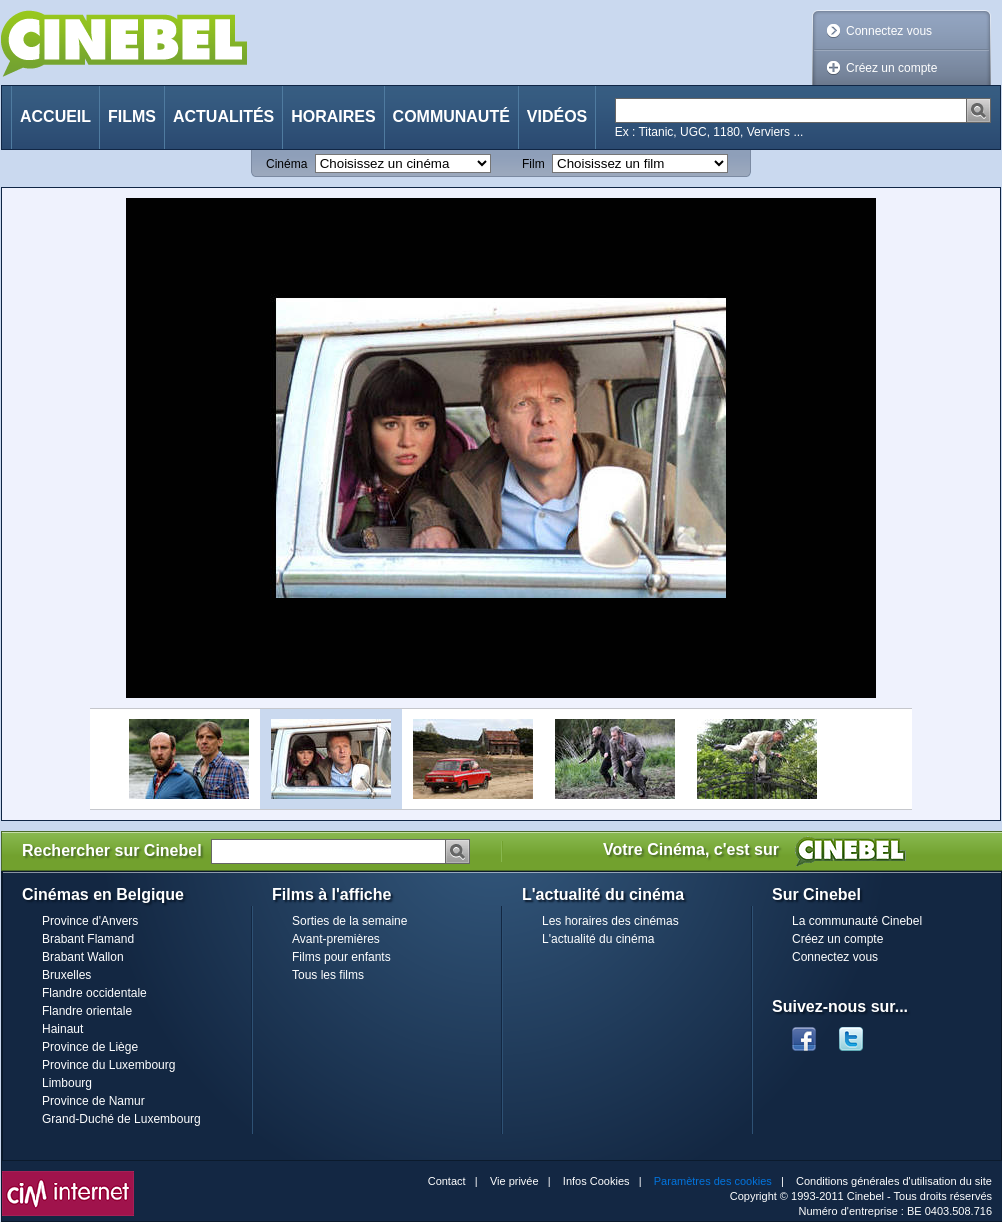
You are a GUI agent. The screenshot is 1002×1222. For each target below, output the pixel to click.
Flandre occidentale (94, 993)
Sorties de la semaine (349, 921)
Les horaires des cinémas (610, 921)
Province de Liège (90, 1047)
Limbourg (67, 1083)
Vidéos (557, 116)
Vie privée (514, 1181)
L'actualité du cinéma (598, 939)
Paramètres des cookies (713, 1181)
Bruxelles (66, 975)
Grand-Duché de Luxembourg (121, 1119)
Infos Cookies (596, 1181)
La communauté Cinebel (857, 921)
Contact (447, 1181)
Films (132, 116)
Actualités (223, 116)
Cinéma (286, 164)
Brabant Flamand (88, 939)
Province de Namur (93, 1101)
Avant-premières (336, 939)
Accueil (55, 116)
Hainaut (62, 1029)
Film (533, 164)
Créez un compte (891, 68)
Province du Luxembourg (108, 1065)
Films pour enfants (341, 957)
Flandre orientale (87, 1011)
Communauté (451, 116)
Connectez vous (889, 31)
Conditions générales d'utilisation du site (894, 1181)
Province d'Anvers (90, 921)
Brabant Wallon (83, 957)
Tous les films (328, 975)
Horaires (333, 116)
